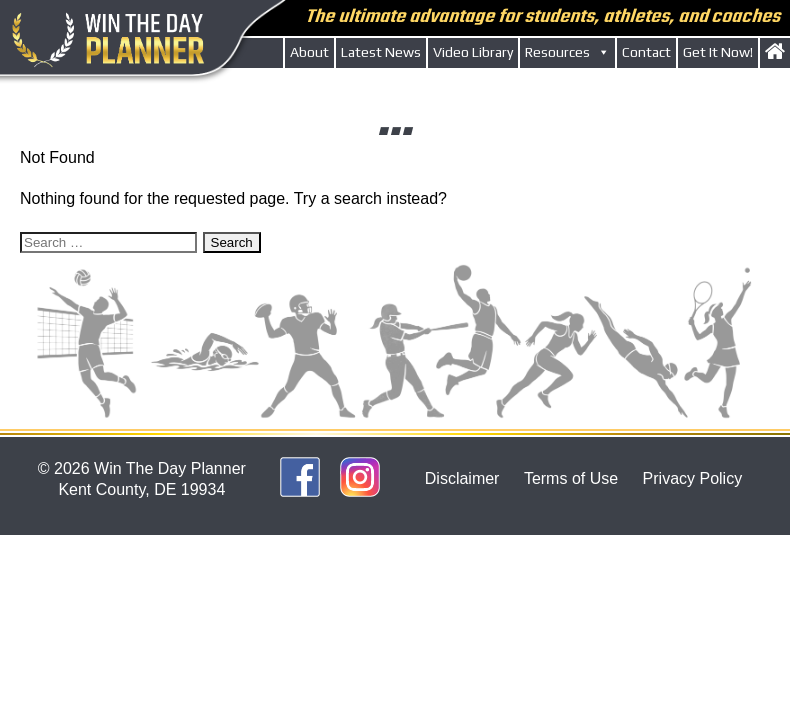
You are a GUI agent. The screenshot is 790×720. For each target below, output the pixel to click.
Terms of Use (571, 478)
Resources (567, 52)
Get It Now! (718, 52)
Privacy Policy (693, 478)
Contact (646, 52)
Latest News (381, 52)
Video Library (473, 52)
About (309, 52)
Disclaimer (462, 478)
